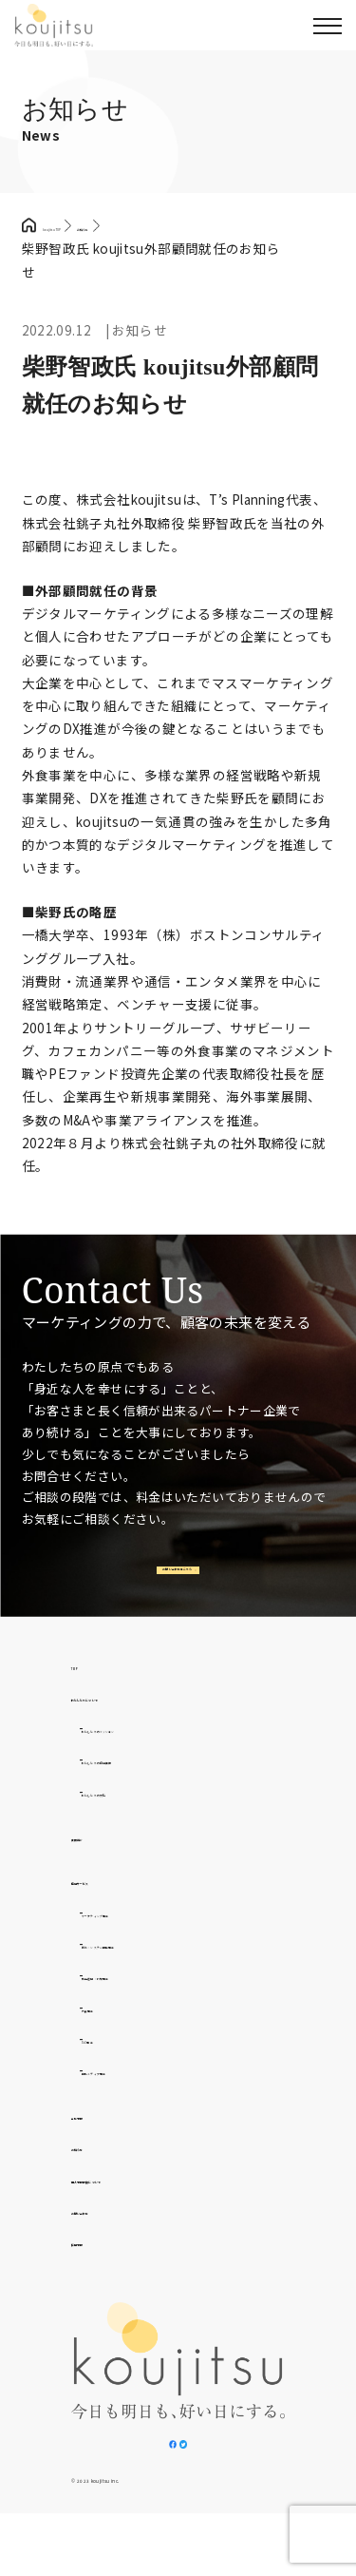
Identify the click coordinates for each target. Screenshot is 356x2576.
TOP (86, 1695)
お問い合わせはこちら (174, 1585)
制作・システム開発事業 (157, 1974)
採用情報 (98, 2271)
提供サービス (112, 1910)
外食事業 (109, 2037)
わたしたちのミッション (157, 1758)
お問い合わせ (112, 2240)
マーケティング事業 (142, 1942)
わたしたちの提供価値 (150, 1789)
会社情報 (98, 2145)
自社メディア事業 (136, 2100)
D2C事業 (109, 2069)
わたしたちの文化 (136, 1822)
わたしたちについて (132, 1727)
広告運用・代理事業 (143, 2005)
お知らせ (98, 2176)
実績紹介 (98, 1866)
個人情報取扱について (139, 2209)
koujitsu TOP (84, 225)
